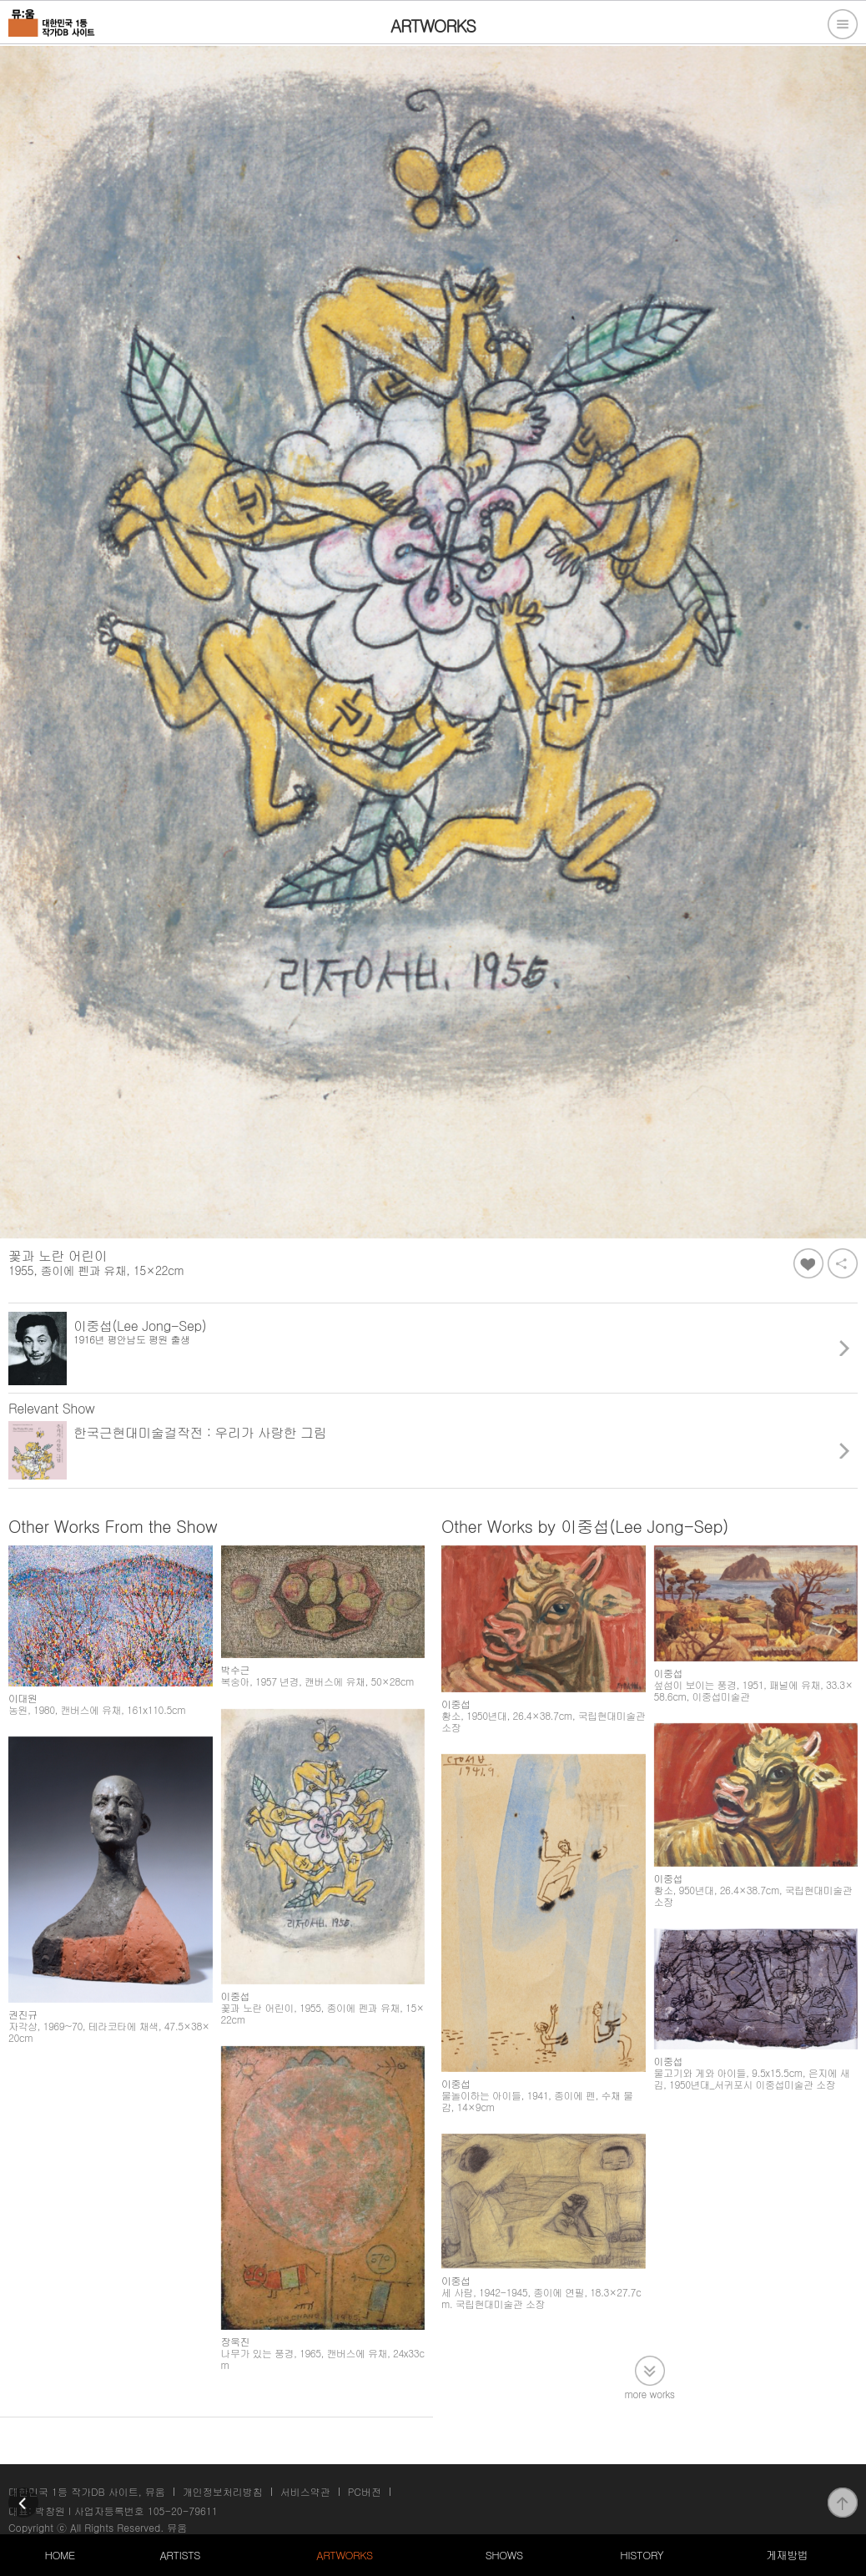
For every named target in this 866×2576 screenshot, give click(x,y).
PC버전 (364, 2483)
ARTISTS (179, 2555)
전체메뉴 (843, 24)
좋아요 (808, 1263)
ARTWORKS (344, 2555)
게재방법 (787, 2555)
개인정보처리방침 (223, 2483)
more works (650, 2348)
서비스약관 (305, 2483)
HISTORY (641, 2555)
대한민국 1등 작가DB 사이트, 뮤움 (86, 2483)
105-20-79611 (183, 2502)
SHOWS (504, 2555)
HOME (59, 2555)
